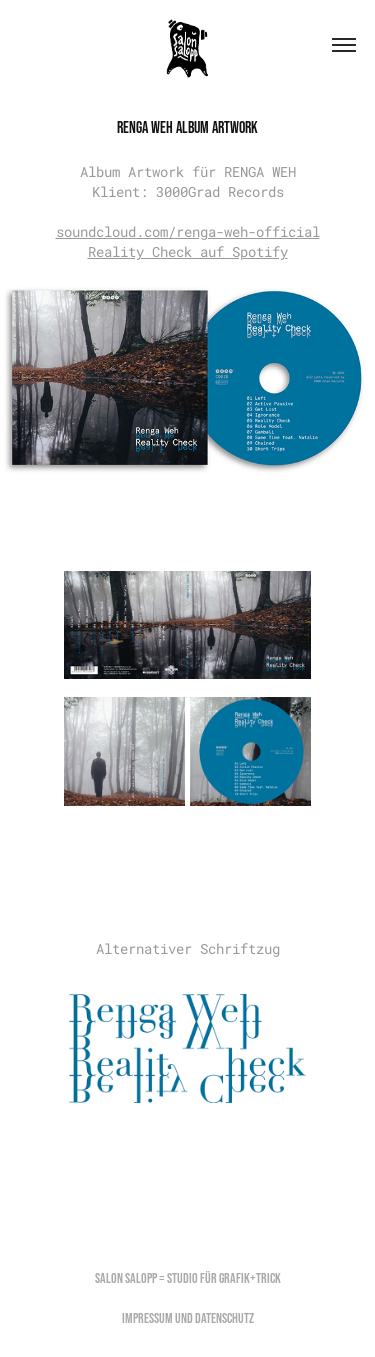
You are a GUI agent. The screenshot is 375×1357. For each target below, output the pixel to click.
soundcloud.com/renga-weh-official (188, 231)
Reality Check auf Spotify (188, 251)
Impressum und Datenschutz (188, 1318)
